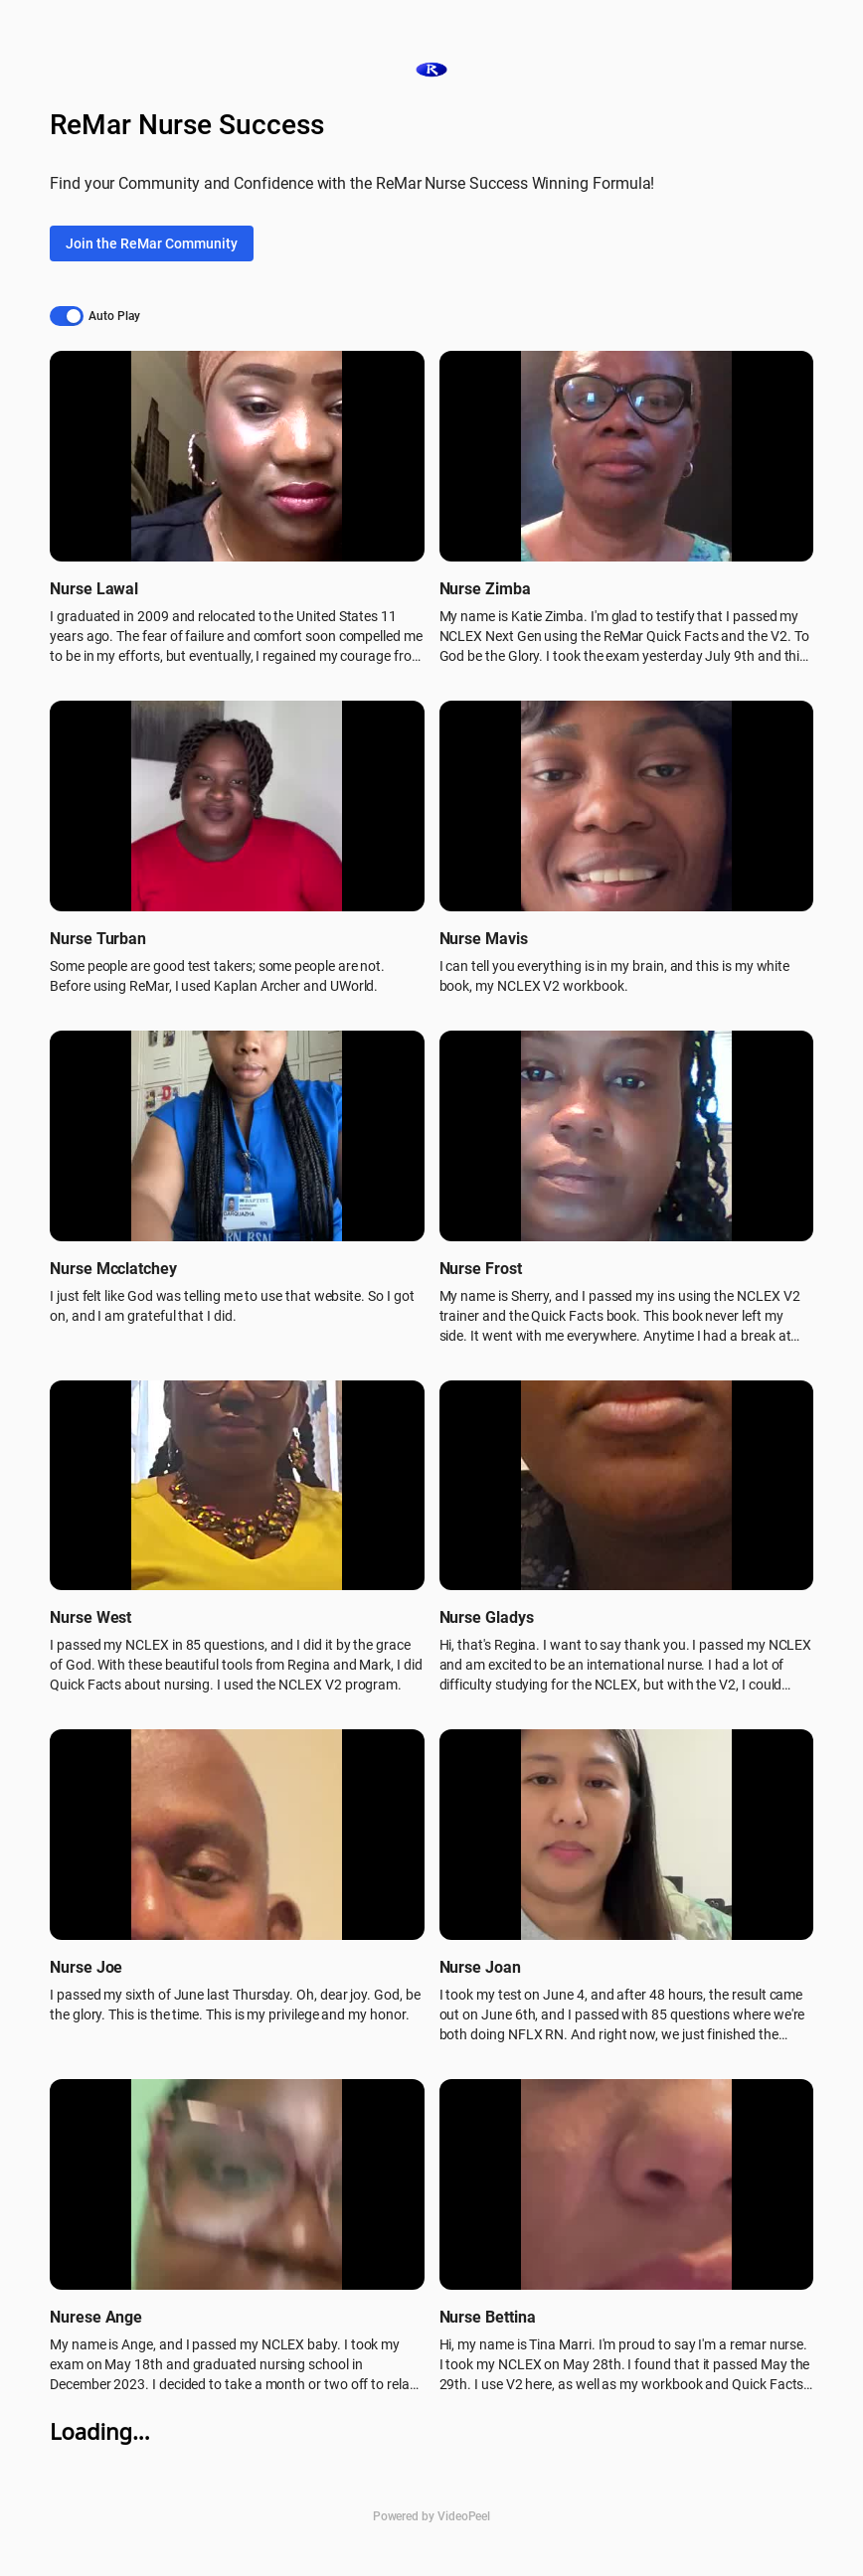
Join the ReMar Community (152, 243)
